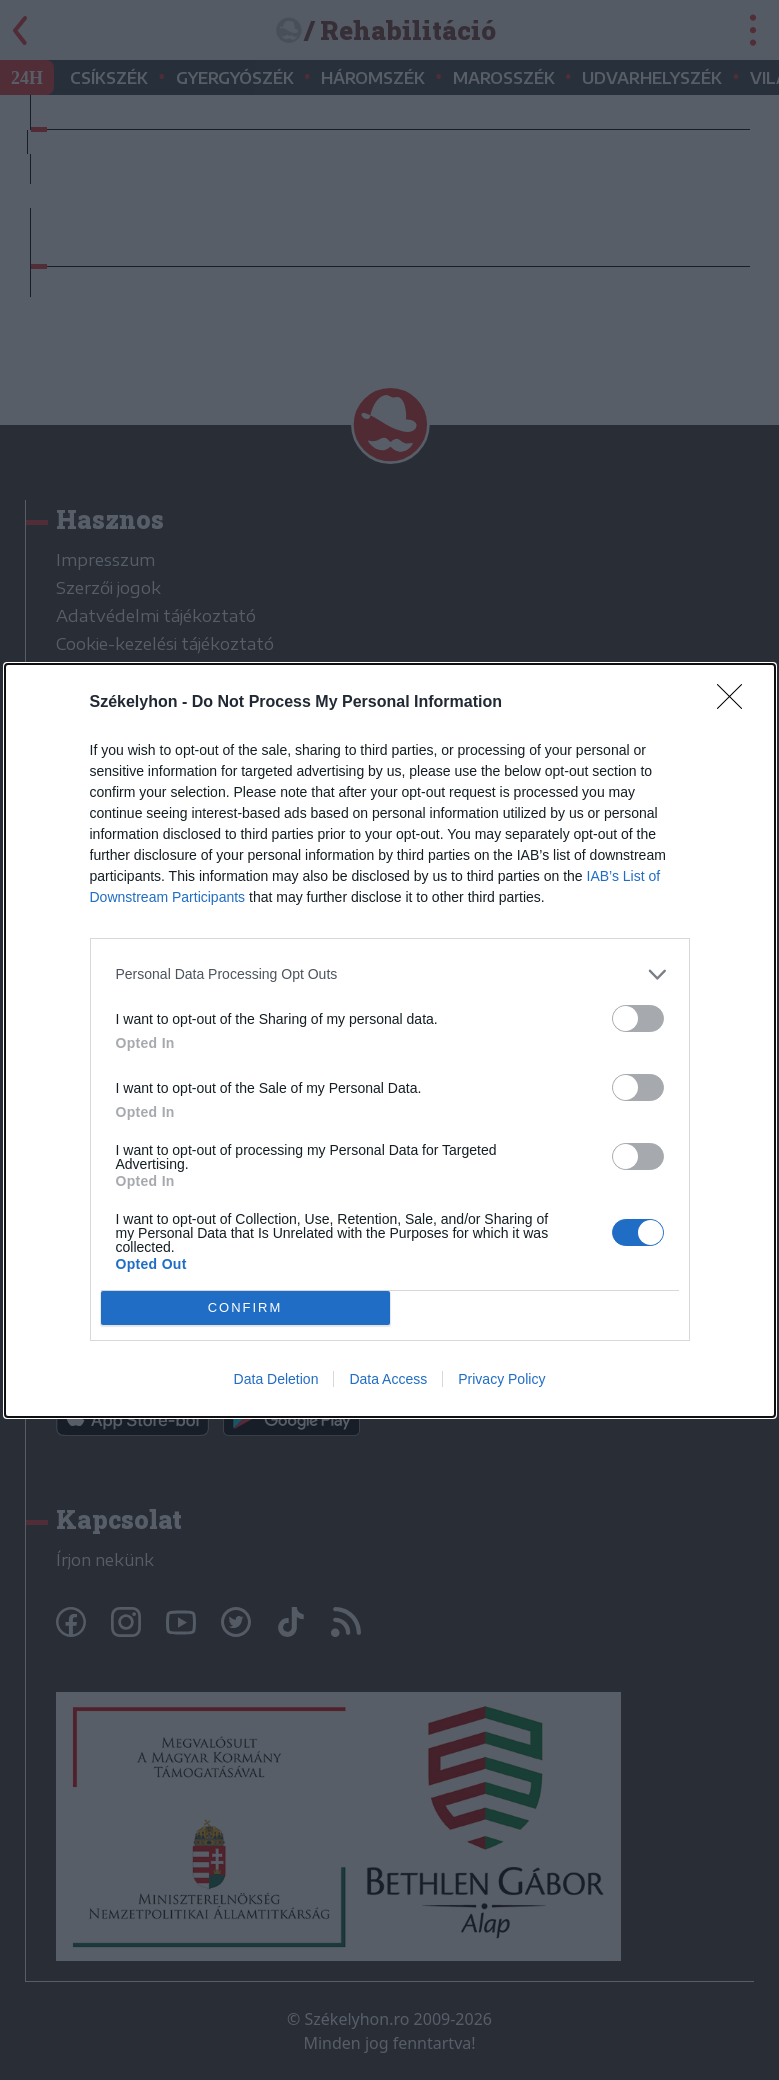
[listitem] (390, 974)
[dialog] (390, 1040)
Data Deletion (276, 1379)
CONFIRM (245, 1307)
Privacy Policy (501, 1379)
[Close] (736, 703)
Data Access (388, 1379)
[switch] (638, 1018)
